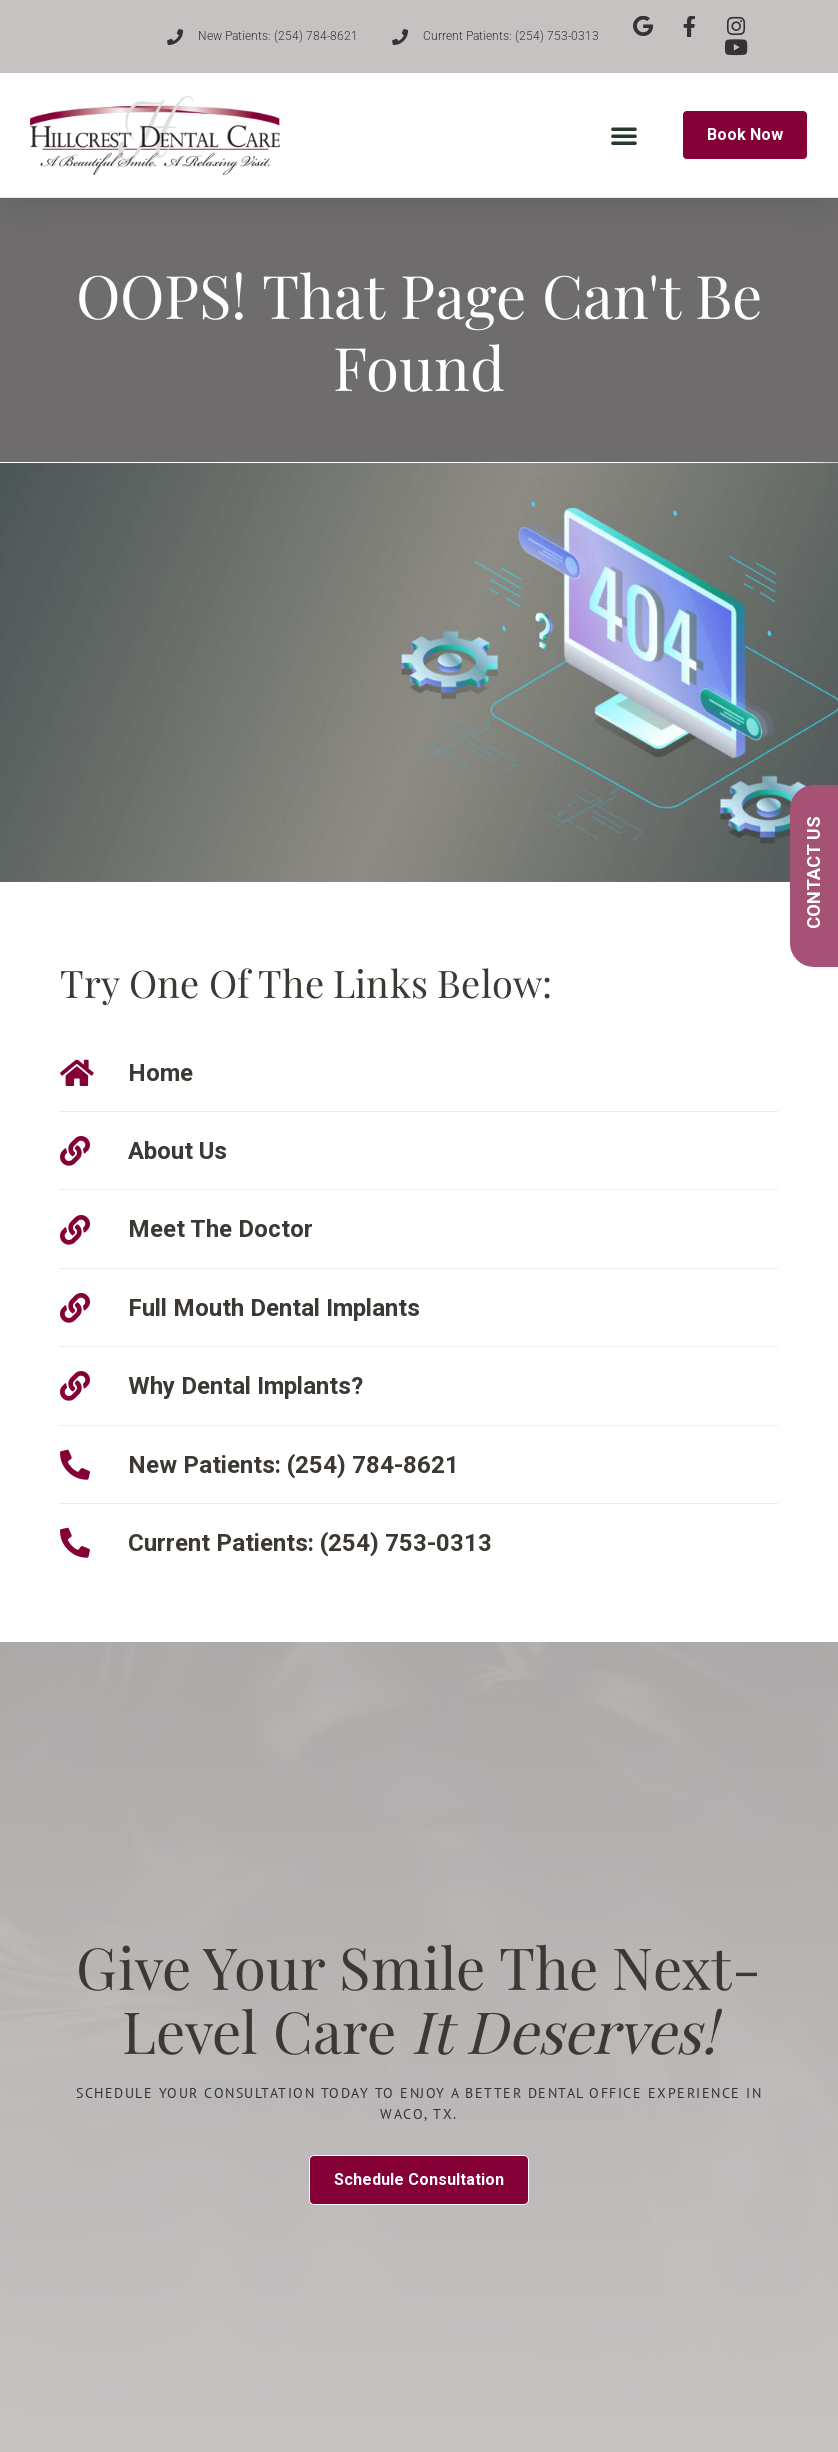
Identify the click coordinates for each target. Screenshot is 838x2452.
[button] (624, 135)
